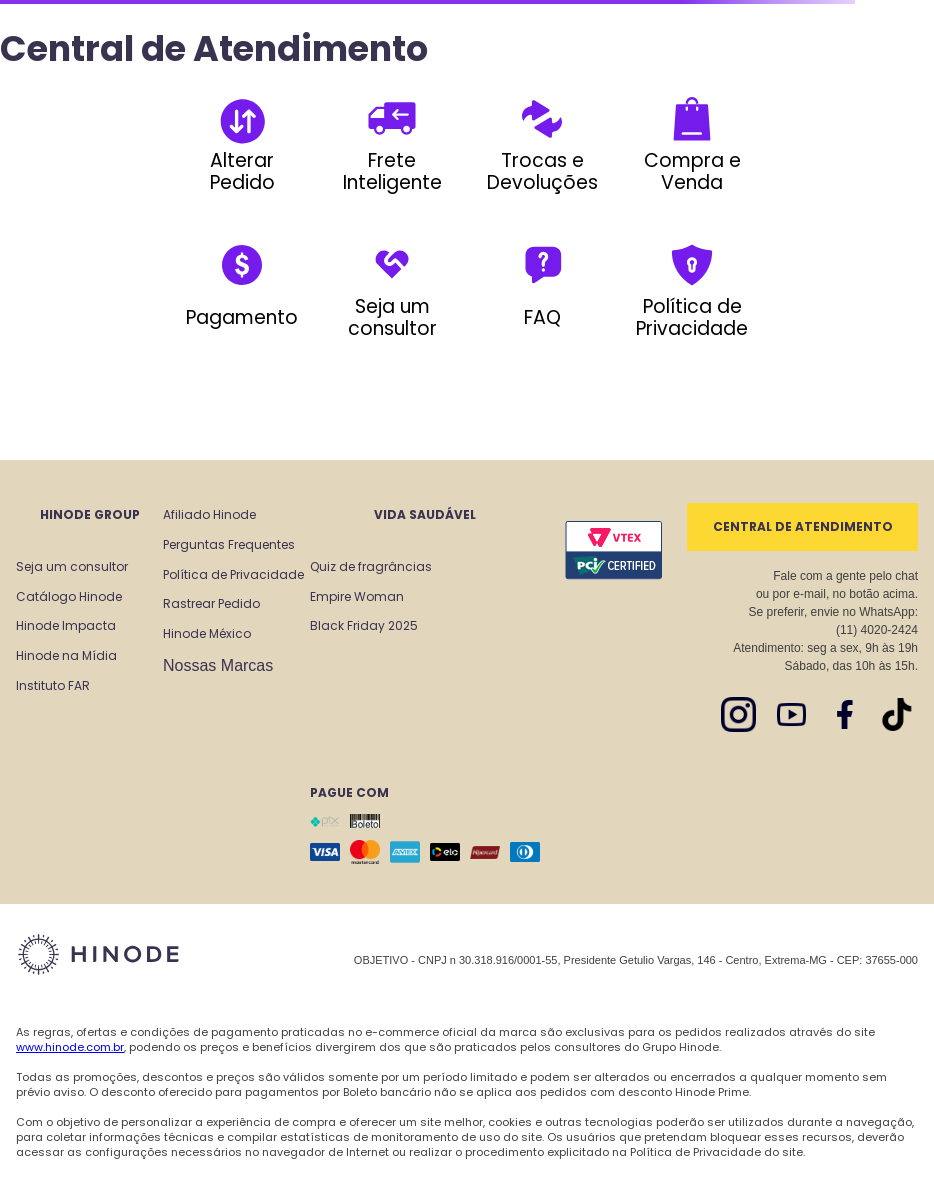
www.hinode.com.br (70, 1047)
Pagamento (242, 317)
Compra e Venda (692, 171)
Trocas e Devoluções (542, 171)
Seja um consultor (392, 317)
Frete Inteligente (392, 171)
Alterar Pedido (242, 171)
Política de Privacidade (692, 317)
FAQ (542, 317)
